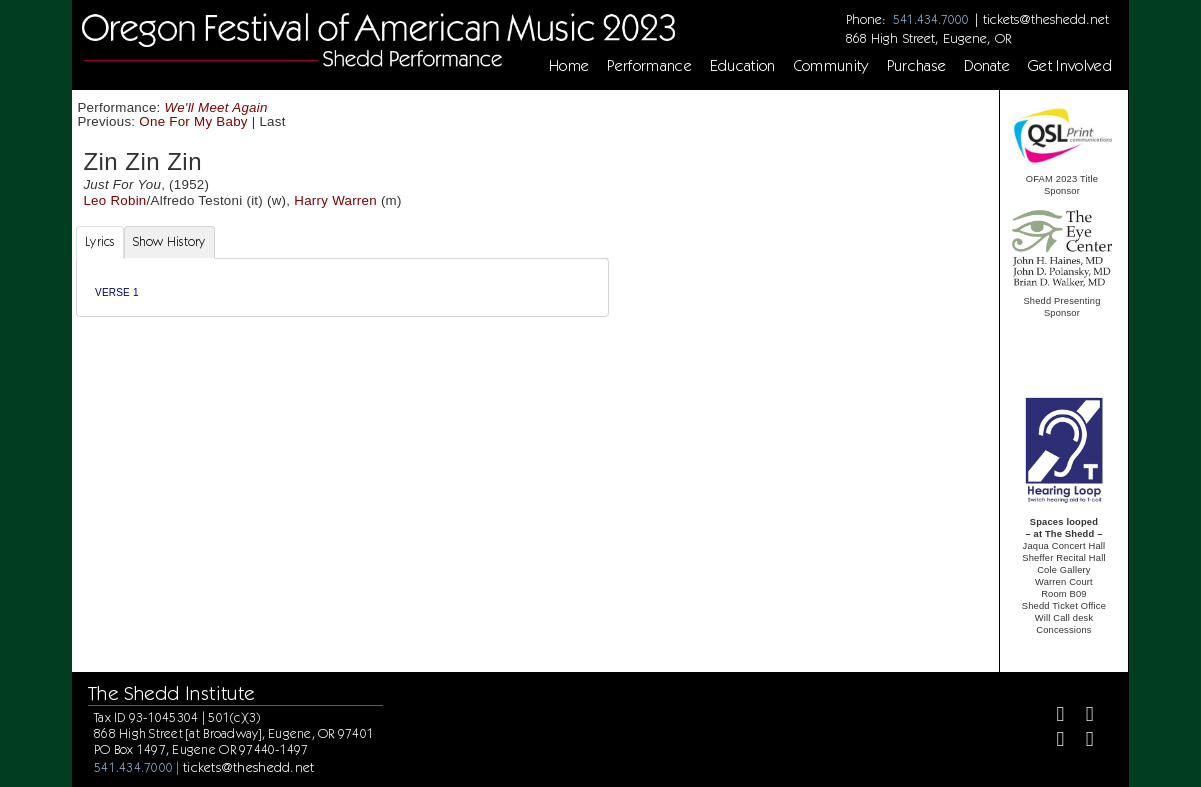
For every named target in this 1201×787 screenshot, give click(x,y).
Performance (649, 66)
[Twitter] (1081, 716)
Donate (987, 66)
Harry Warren (335, 200)
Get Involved (1070, 66)
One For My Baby (193, 121)
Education (743, 66)
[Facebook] (1052, 716)
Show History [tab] (169, 241)
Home (569, 66)
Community (831, 66)
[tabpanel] (342, 287)
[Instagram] (1052, 741)
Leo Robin (114, 200)
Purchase (917, 66)
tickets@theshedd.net (1046, 19)
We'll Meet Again (216, 107)
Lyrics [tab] (100, 241)
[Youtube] (1081, 741)
